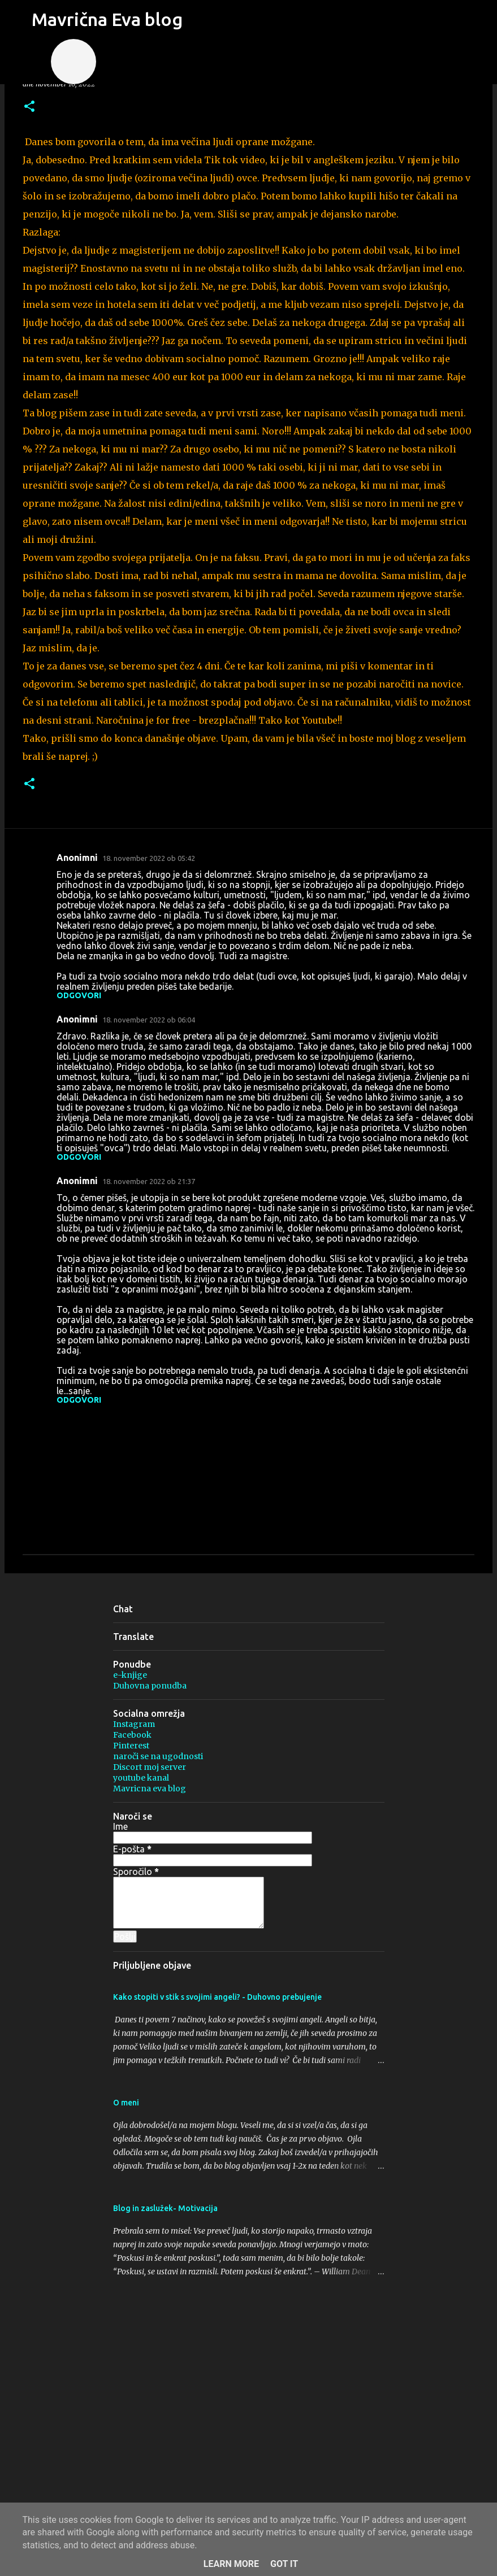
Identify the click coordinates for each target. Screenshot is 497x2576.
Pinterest (131, 1745)
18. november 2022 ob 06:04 (148, 1020)
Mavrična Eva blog (107, 19)
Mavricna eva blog (149, 1788)
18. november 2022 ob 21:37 (148, 1181)
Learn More (231, 2563)
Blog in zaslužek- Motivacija (165, 2208)
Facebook (132, 1735)
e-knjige (130, 1675)
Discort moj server (149, 1767)
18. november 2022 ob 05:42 (148, 858)
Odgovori (79, 995)
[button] (29, 107)
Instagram (134, 1724)
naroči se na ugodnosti (158, 1756)
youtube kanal (141, 1778)
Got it (284, 2563)
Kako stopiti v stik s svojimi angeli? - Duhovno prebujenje (217, 1996)
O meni (126, 2102)
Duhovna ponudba (150, 1686)
